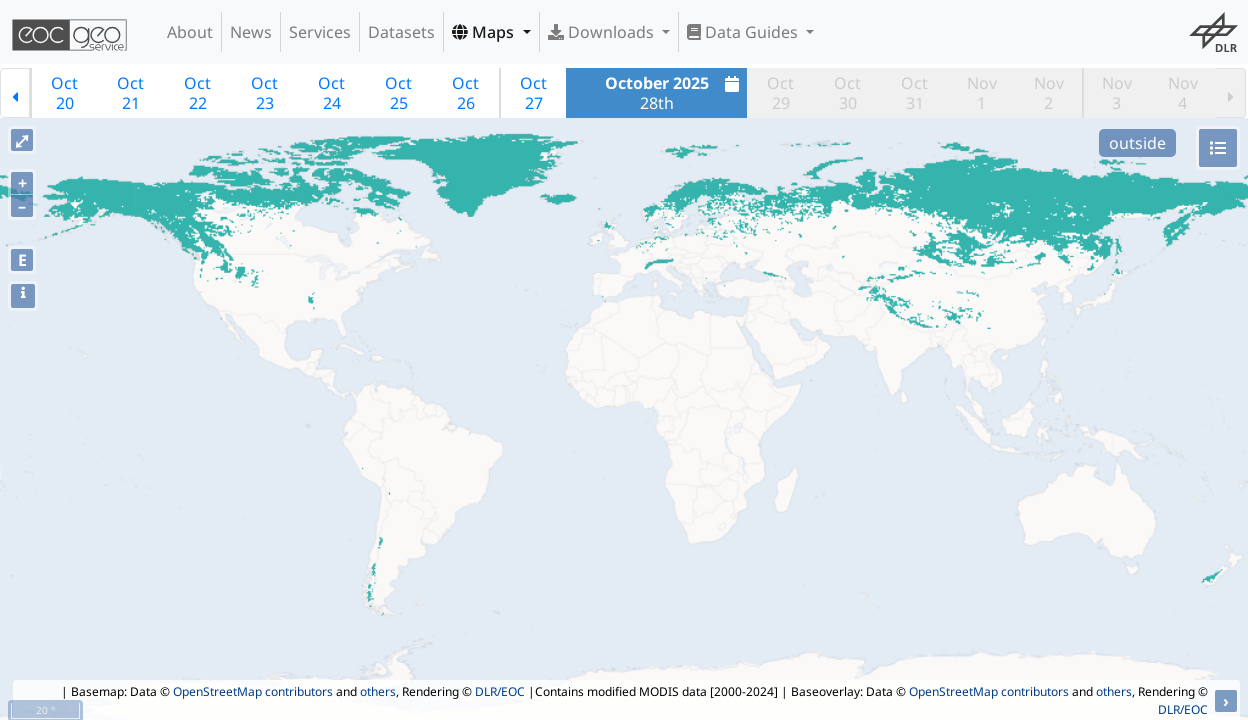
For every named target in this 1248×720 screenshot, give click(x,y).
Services (320, 32)
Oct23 (264, 93)
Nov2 (1049, 93)
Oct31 (914, 93)
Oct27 (533, 93)
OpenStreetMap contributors (253, 691)
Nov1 (982, 93)
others (378, 691)
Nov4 (1183, 93)
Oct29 (780, 93)
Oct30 (847, 93)
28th (675, 93)
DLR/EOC (500, 691)
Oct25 (398, 93)
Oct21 (130, 93)
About (190, 32)
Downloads (603, 32)
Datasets (401, 32)
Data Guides (744, 32)
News (251, 32)
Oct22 (197, 93)
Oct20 (64, 93)
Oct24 (331, 93)
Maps (485, 32)
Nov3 (1117, 93)
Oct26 (465, 93)
